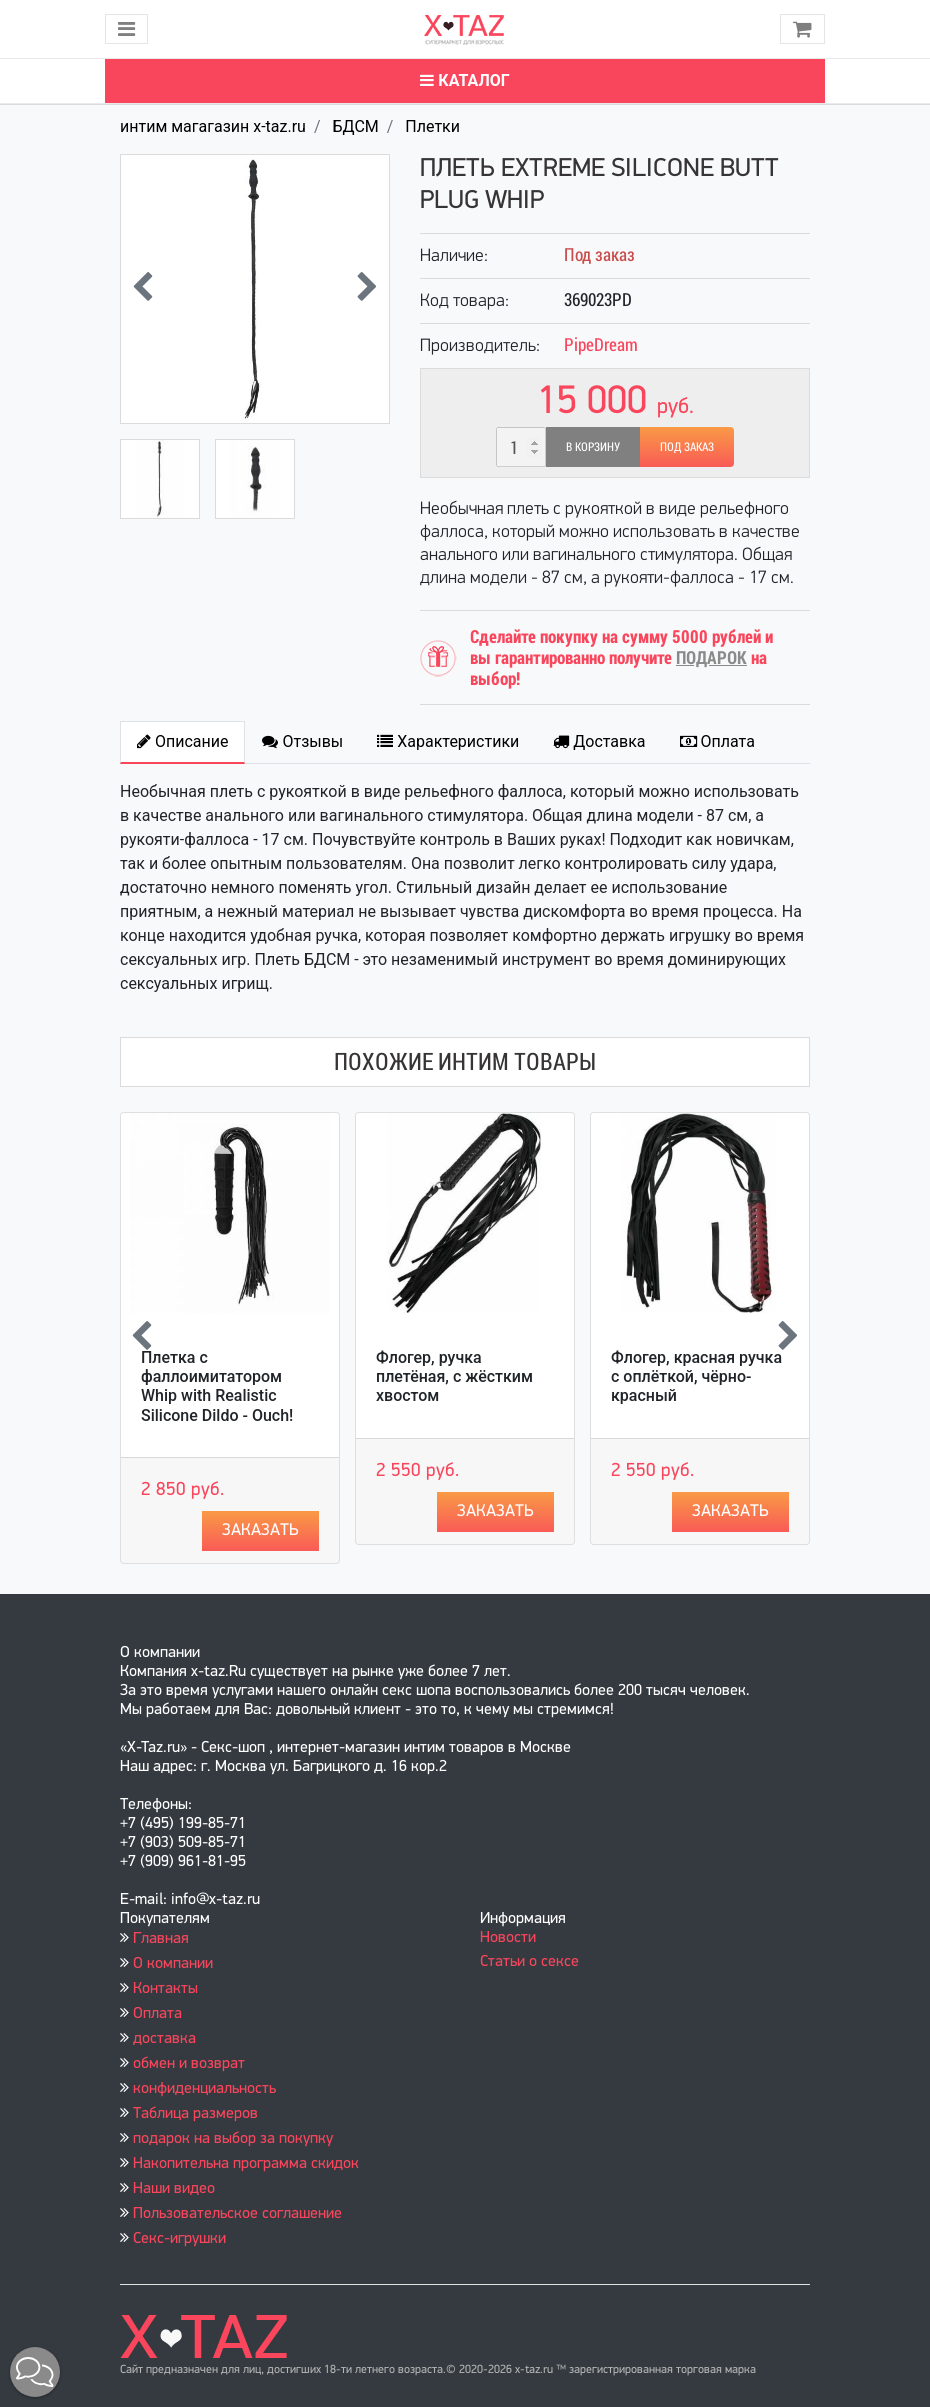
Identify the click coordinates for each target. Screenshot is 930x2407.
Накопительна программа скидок (246, 2164)
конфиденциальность (204, 2089)
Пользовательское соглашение (237, 2214)
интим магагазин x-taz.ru (213, 126)
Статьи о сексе (529, 1962)
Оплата (157, 2014)
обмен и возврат (189, 2064)
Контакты (165, 1989)
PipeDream (601, 344)
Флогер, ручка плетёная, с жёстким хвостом (454, 1376)
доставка (164, 2039)
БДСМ (355, 126)
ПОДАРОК (711, 657)
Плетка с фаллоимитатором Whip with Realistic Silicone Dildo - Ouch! (217, 1386)
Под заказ (687, 447)
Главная (161, 1939)
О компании (173, 1964)
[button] (35, 2372)
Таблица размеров (195, 2114)
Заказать (260, 1530)
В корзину (593, 447)
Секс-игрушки (179, 2239)
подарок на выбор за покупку (233, 2139)
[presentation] (142, 289)
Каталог (464, 80)
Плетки (432, 126)
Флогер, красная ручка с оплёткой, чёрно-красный (696, 1376)
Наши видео (174, 2189)
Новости (508, 1938)
